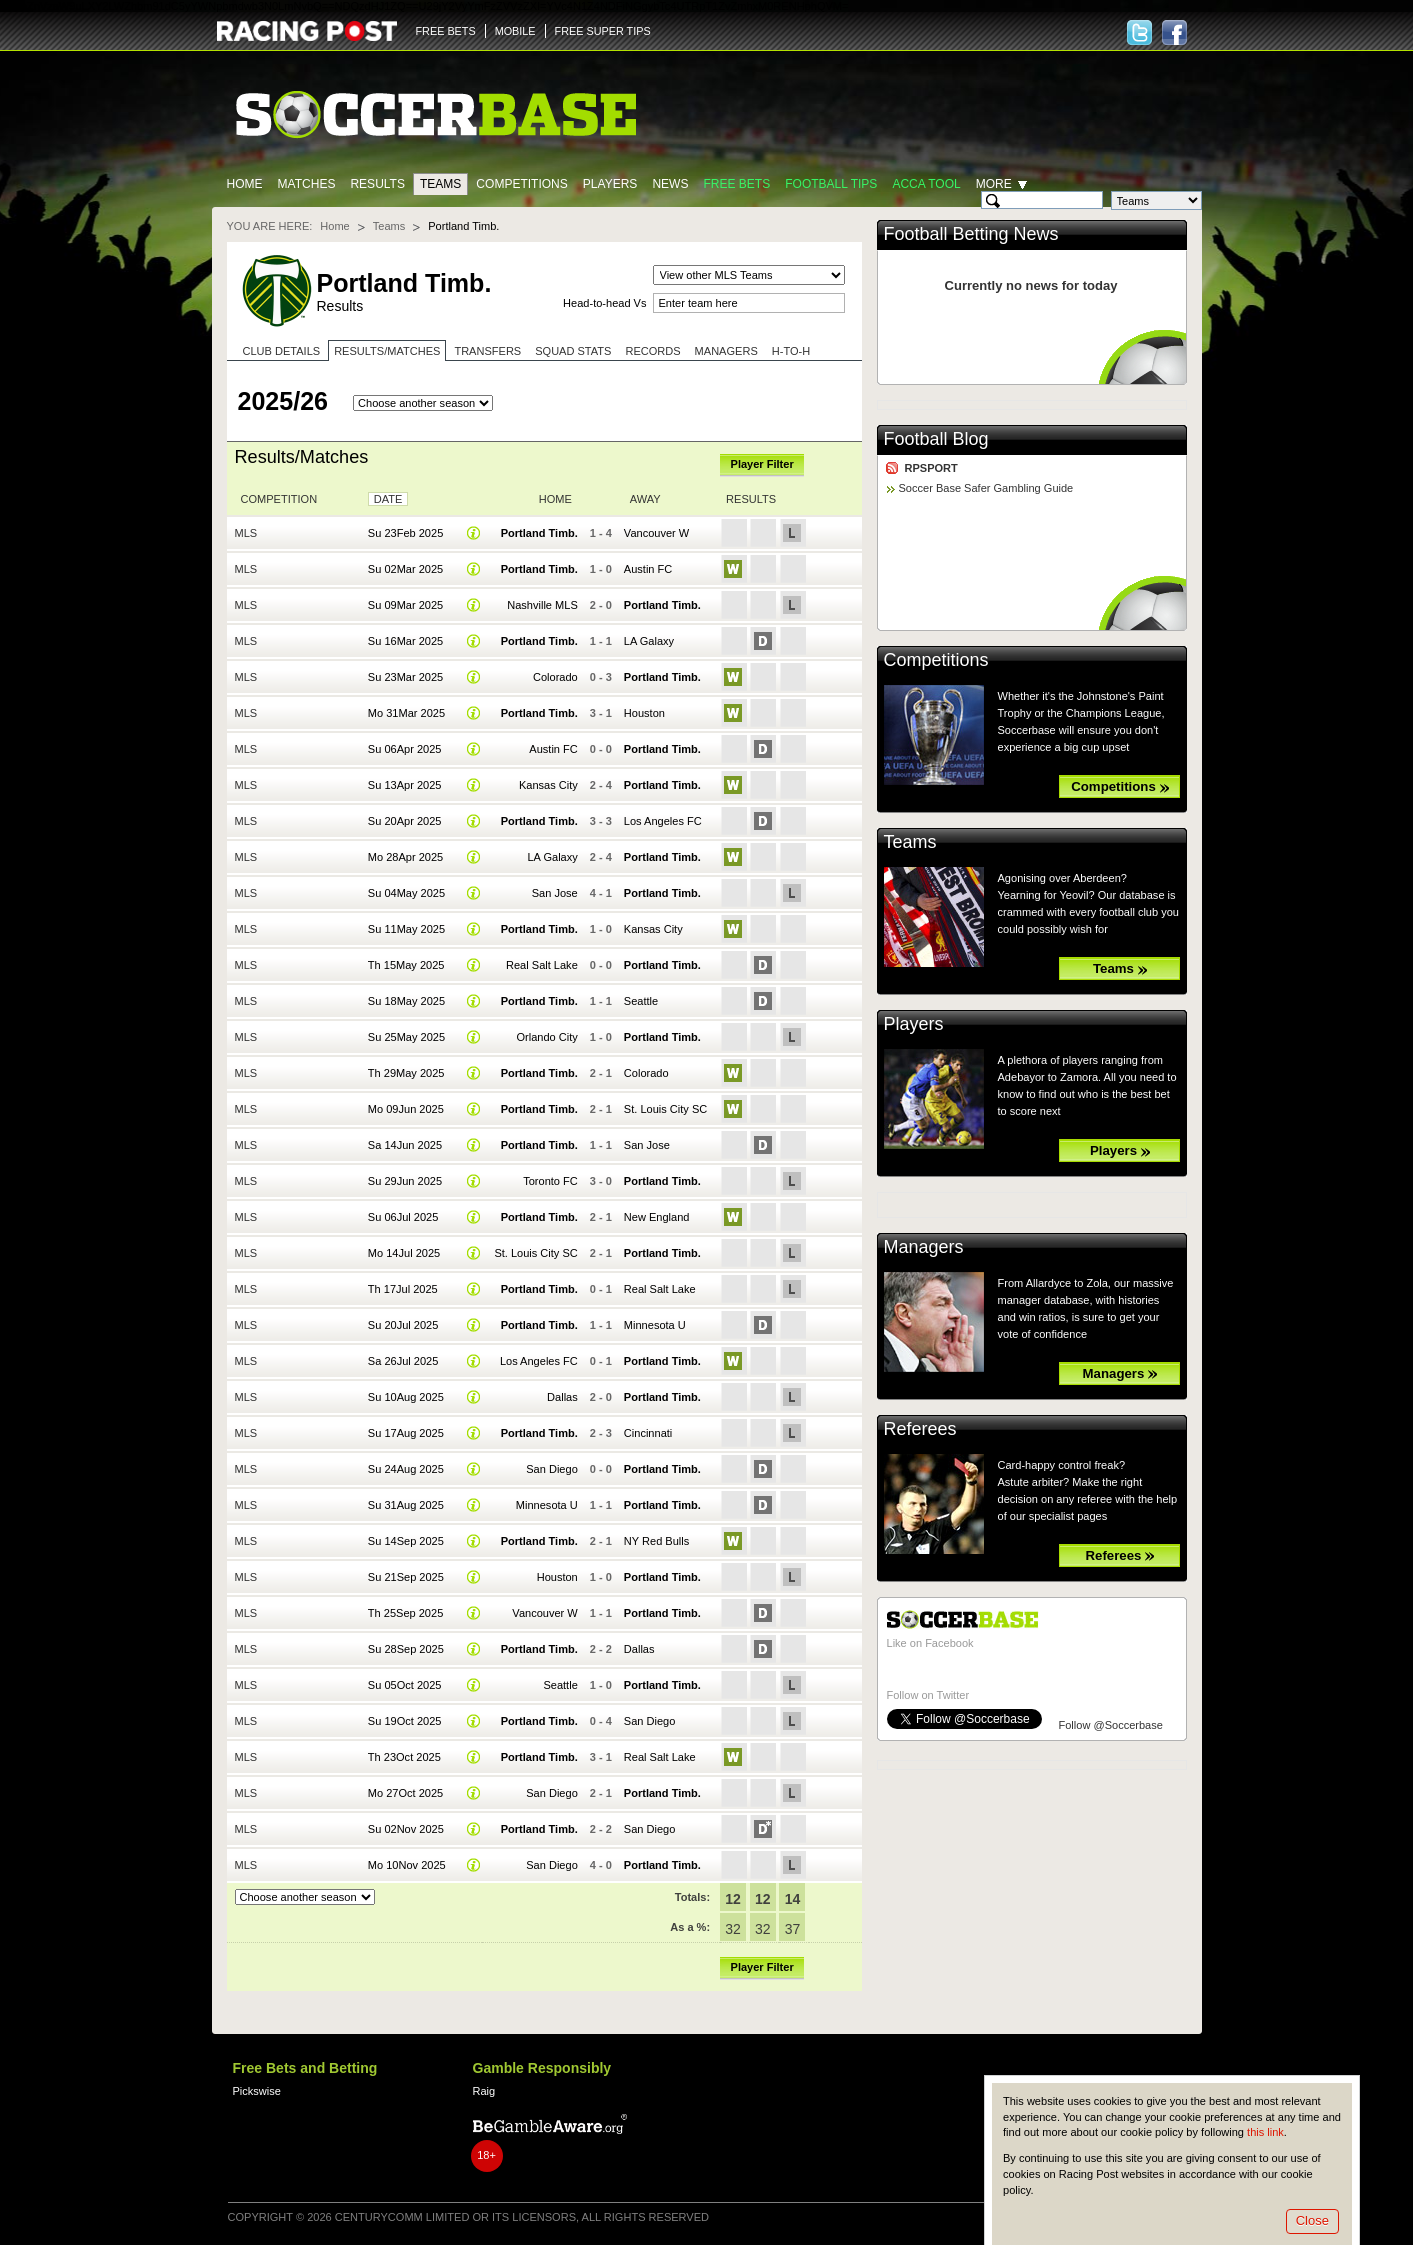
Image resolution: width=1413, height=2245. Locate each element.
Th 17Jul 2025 (403, 1289)
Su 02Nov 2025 (406, 1829)
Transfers (487, 351)
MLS (246, 533)
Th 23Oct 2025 (404, 1757)
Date (388, 499)
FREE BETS (446, 31)
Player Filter (762, 464)
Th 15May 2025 (406, 965)
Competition (279, 499)
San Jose (555, 893)
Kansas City (548, 785)
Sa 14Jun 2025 (405, 1145)
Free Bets (736, 184)
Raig (484, 2091)
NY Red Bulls (656, 1541)
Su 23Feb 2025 (405, 533)
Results (377, 184)
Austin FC (648, 569)
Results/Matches (387, 351)
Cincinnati (648, 1433)
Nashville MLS (542, 605)
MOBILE (515, 31)
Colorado (555, 677)
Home (245, 184)
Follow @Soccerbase (1111, 1725)
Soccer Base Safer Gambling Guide (986, 488)
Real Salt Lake (542, 965)
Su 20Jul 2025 (403, 1325)
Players (610, 184)
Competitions (521, 184)
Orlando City (546, 1037)
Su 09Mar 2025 (405, 605)
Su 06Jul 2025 (403, 1217)
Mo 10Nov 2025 (407, 1865)
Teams (440, 184)
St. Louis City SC (665, 1109)
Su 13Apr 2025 (405, 785)
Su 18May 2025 (406, 1001)
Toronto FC (550, 1181)
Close (1312, 2220)
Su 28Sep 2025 (406, 1649)
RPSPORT (931, 468)
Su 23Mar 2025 (405, 677)
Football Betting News (971, 234)
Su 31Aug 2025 (406, 1505)
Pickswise (257, 2091)
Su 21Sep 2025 (406, 1577)
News (670, 184)
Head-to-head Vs (604, 303)
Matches (307, 184)
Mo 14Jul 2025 (404, 1253)
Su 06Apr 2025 (405, 749)
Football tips (831, 184)
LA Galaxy (649, 641)
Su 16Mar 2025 (405, 641)
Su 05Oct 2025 (405, 1685)
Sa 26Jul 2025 (403, 1361)
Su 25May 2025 (406, 1037)
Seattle (641, 1001)
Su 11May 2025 (406, 929)
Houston (644, 713)
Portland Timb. (539, 533)
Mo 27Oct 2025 (405, 1793)
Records (652, 351)
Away (645, 499)
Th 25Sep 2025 (405, 1613)
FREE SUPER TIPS (603, 31)
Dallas (562, 1397)
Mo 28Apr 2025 (405, 857)
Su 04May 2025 (406, 893)
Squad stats (573, 351)
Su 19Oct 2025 (405, 1721)
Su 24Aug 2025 (406, 1469)
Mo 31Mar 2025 (406, 713)
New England (657, 1217)
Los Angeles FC (663, 821)
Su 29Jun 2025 (405, 1181)
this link (1265, 2132)
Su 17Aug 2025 (406, 1433)
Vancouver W (656, 533)
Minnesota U (655, 1325)
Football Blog (936, 439)
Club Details (282, 351)
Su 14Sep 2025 (406, 1541)
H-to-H (791, 351)
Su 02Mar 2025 (405, 569)
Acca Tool (926, 184)
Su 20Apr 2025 (405, 821)
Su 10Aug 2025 (406, 1397)
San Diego (552, 1469)
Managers (726, 351)
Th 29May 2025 (406, 1073)
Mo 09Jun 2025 (406, 1109)
